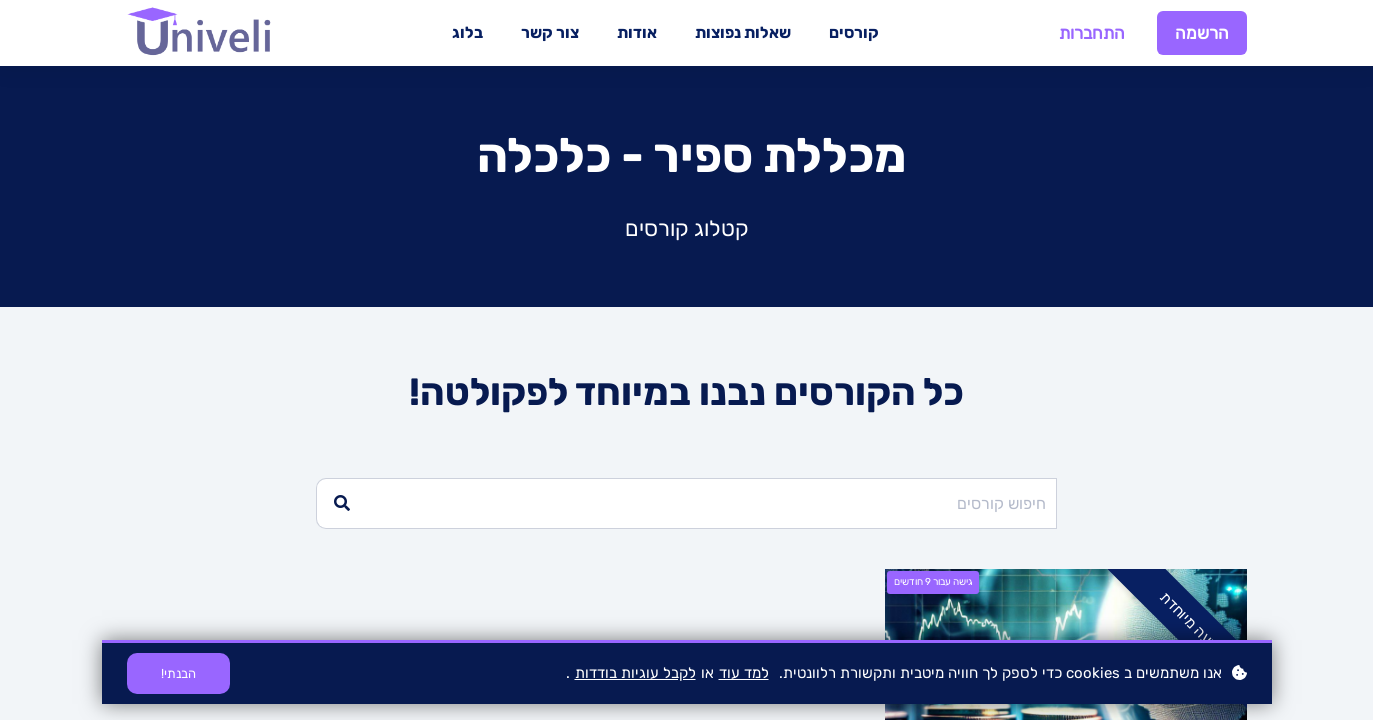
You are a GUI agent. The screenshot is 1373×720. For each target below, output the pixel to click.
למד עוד (744, 673)
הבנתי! (178, 673)
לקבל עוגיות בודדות (635, 673)
